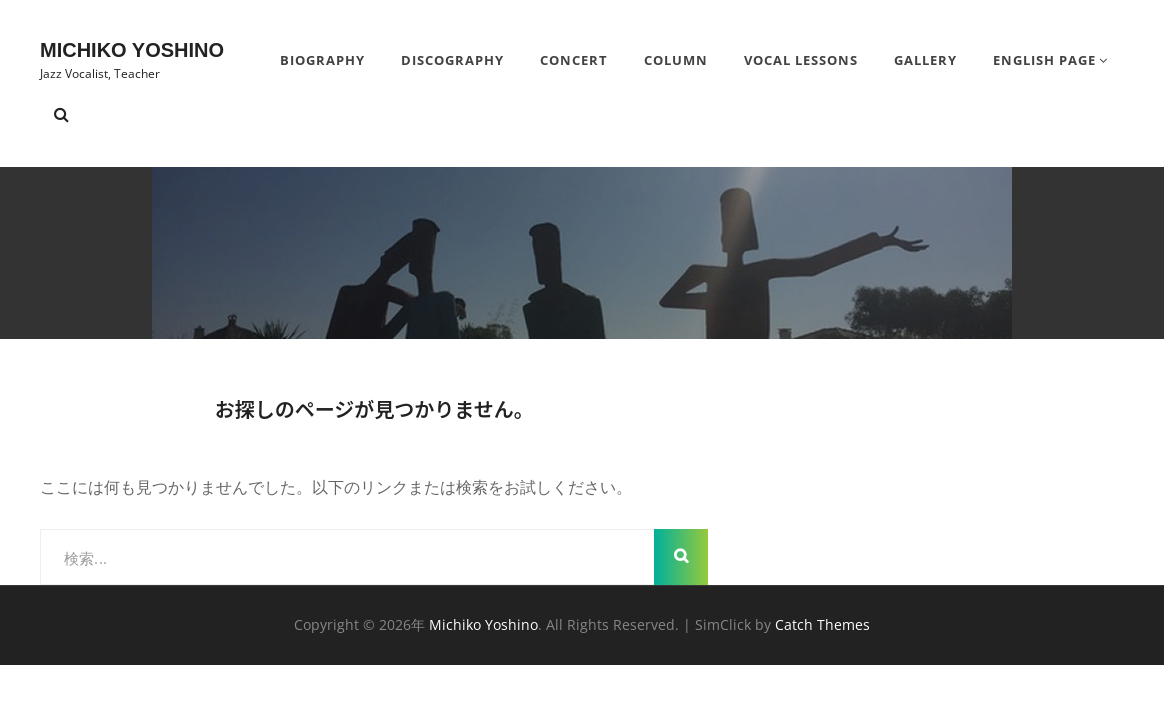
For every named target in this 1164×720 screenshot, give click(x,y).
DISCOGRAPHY (452, 60)
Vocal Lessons (801, 60)
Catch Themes (822, 624)
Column (676, 60)
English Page (1044, 60)
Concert (574, 60)
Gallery (925, 60)
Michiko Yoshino (132, 50)
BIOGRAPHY (322, 60)
